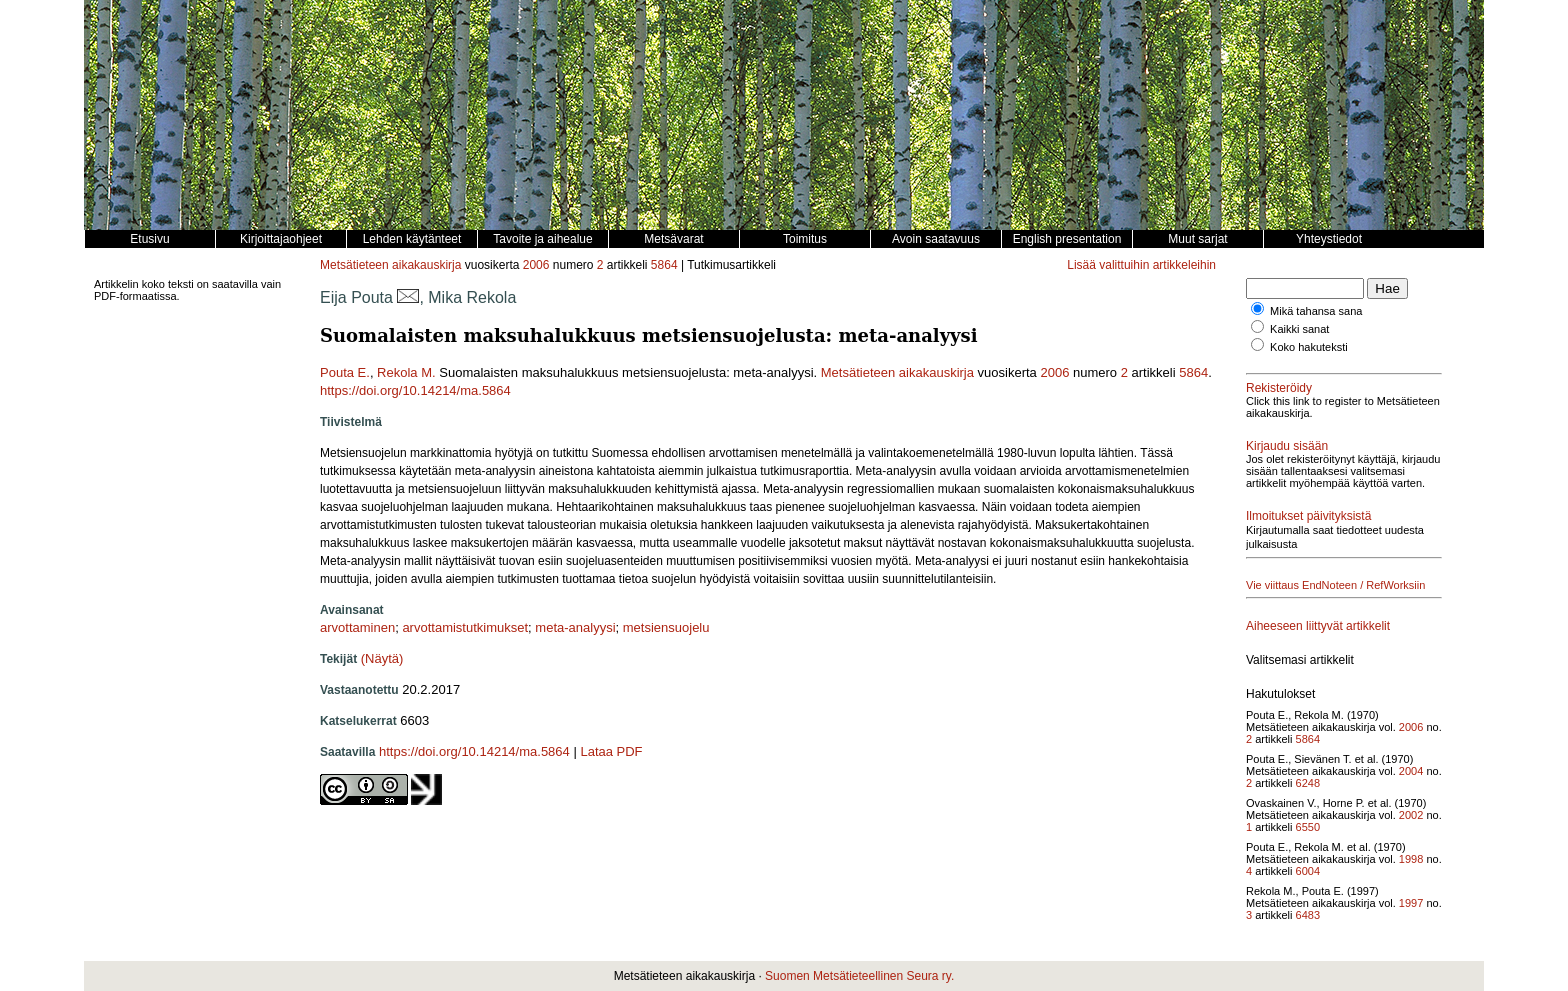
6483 (1308, 915)
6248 (1308, 783)
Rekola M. (406, 372)
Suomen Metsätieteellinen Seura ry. (859, 976)
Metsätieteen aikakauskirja (390, 265)
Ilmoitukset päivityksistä (1308, 516)
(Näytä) (382, 658)
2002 (1411, 815)
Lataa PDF (611, 751)
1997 (1411, 903)
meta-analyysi (575, 627)
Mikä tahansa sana (1316, 311)
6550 (1308, 827)
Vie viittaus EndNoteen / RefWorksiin (1335, 585)
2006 (536, 265)
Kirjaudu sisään (1287, 446)
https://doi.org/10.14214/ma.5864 (415, 390)
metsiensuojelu (666, 627)
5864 (664, 265)
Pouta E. (345, 372)
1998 (1411, 859)
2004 (1411, 771)
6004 (1308, 871)
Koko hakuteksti (1309, 347)
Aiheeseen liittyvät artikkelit (1318, 626)
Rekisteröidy (1279, 388)
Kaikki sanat (1299, 329)
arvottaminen (357, 627)
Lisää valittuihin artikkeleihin (1141, 265)
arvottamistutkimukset (465, 627)
